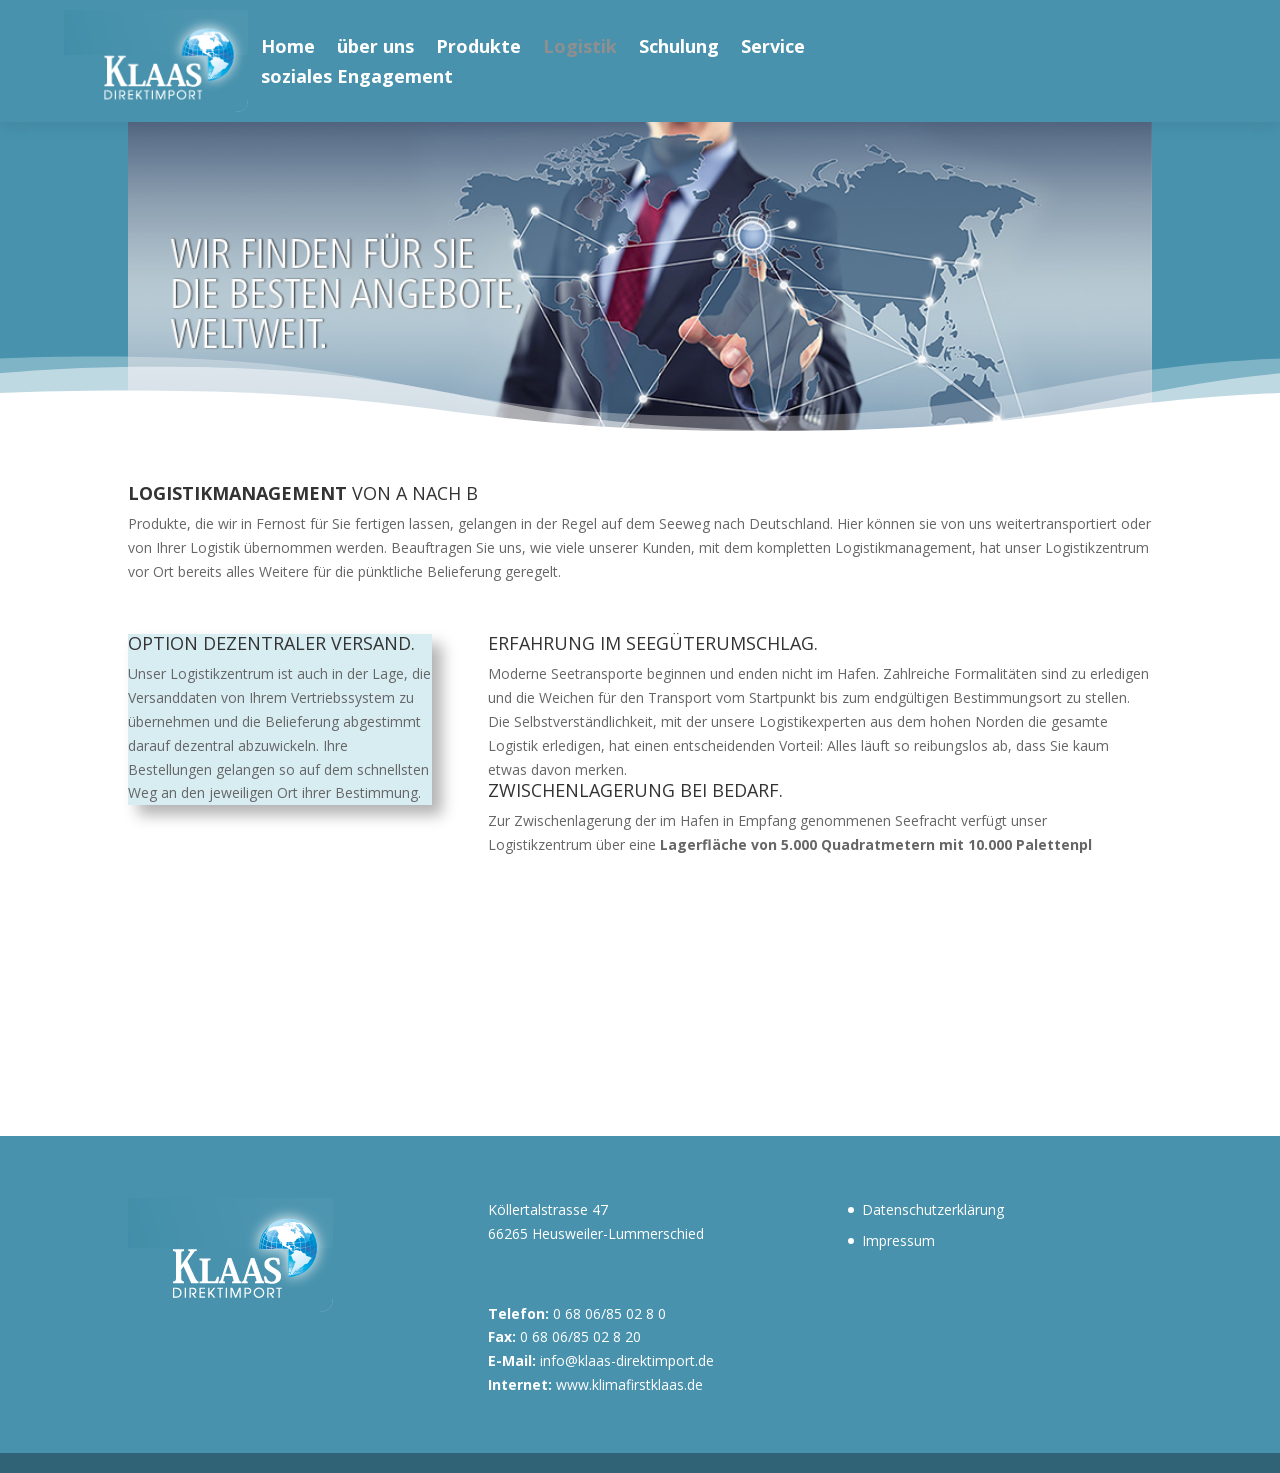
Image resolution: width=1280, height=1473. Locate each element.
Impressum (898, 1240)
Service (773, 48)
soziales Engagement (357, 78)
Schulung (679, 48)
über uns (375, 48)
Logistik (580, 48)
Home (288, 48)
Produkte (478, 48)
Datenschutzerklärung (933, 1209)
